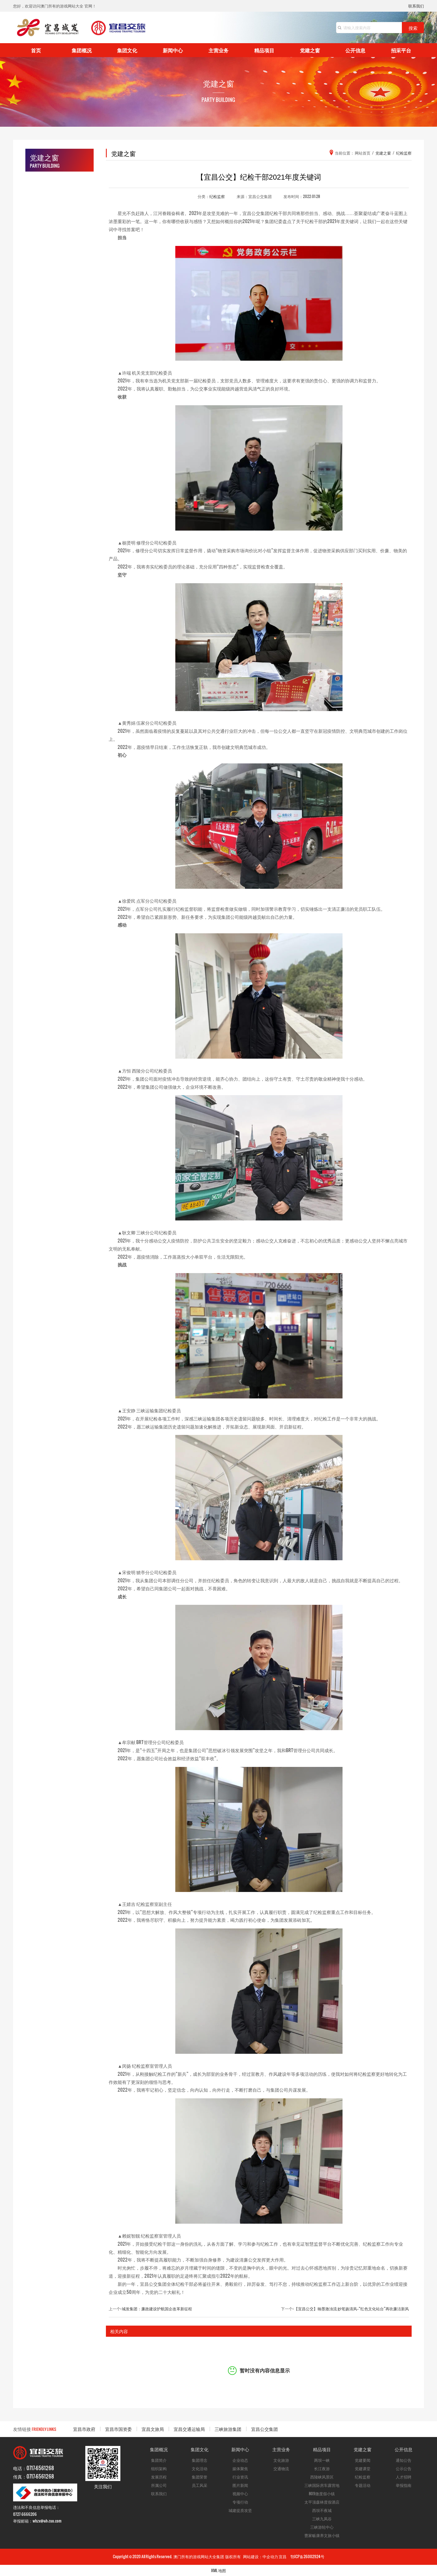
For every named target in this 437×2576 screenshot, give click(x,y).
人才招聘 (403, 2477)
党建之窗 (310, 50)
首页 (36, 50)
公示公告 (403, 2468)
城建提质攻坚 (240, 2510)
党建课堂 (362, 2468)
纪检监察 (217, 196)
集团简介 (159, 2460)
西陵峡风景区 (322, 2477)
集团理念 (199, 2460)
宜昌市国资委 (118, 2429)
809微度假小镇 (322, 2493)
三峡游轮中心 (322, 2527)
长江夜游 (322, 2468)
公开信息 (355, 50)
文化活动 (199, 2468)
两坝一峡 (322, 2460)
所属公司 (159, 2485)
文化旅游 (281, 2460)
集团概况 (82, 50)
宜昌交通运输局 (189, 2429)
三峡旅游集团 (228, 2429)
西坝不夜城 (322, 2510)
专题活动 (362, 2485)
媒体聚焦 (240, 2468)
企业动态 (240, 2460)
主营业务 (218, 50)
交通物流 (281, 2468)
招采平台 (401, 50)
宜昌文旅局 (153, 2429)
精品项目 (264, 50)
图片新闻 (240, 2485)
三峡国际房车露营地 (321, 2485)
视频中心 (240, 2493)
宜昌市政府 (84, 2429)
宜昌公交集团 (264, 2429)
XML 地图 (218, 2570)
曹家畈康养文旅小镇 (321, 2535)
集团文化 (127, 50)
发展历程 (159, 2477)
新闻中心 (173, 50)
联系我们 (416, 6)
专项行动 (240, 2502)
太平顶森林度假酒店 (321, 2502)
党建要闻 (362, 2460)
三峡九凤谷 (322, 2518)
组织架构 (159, 2468)
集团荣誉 (199, 2477)
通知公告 (403, 2460)
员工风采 (199, 2485)
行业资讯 (240, 2477)
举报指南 (403, 2485)
